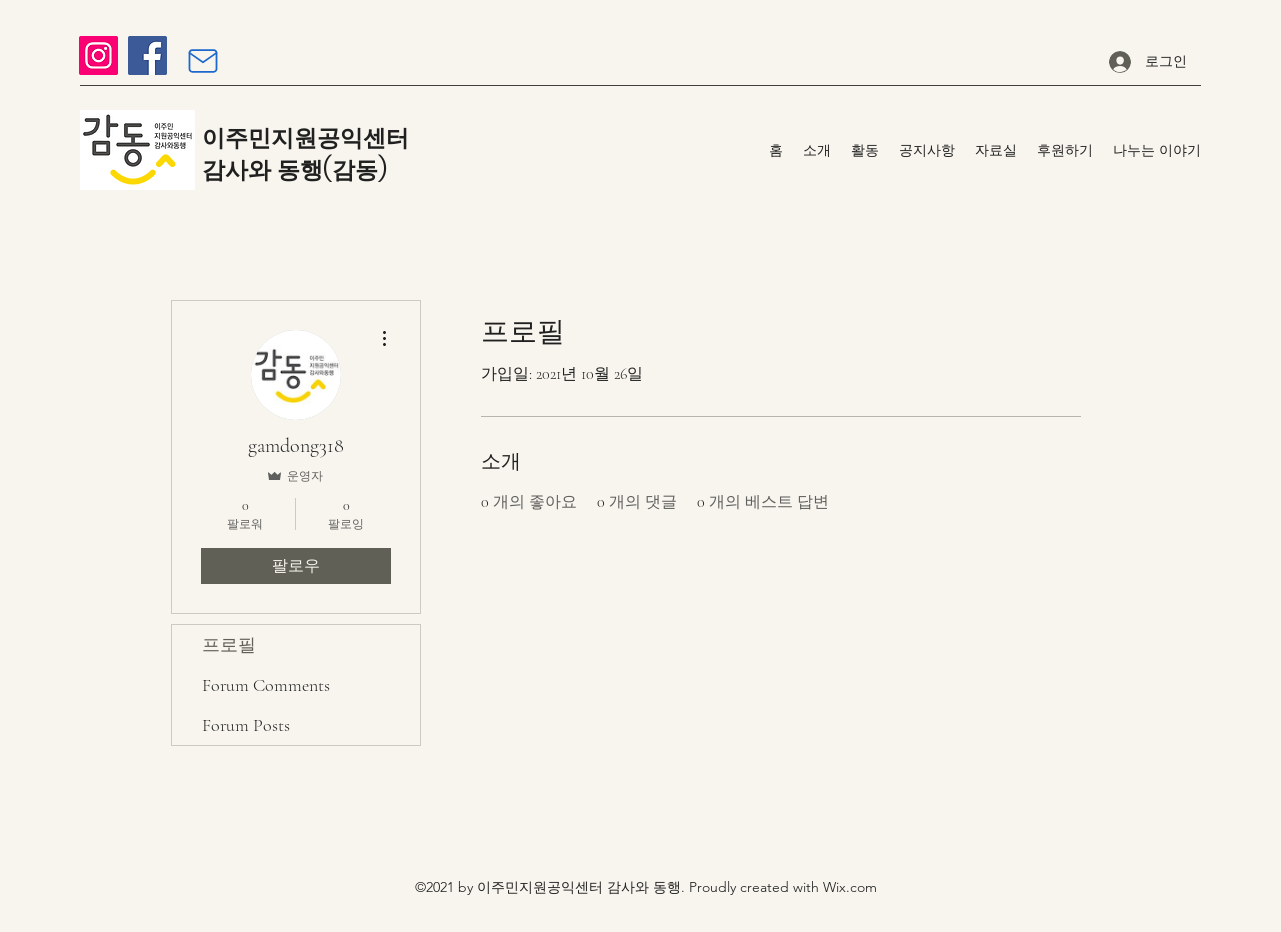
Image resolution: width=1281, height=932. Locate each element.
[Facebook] (147, 55)
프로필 (229, 645)
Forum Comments (266, 685)
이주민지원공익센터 (305, 138)
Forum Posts (246, 725)
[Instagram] (98, 55)
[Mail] (202, 61)
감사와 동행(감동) (294, 170)
